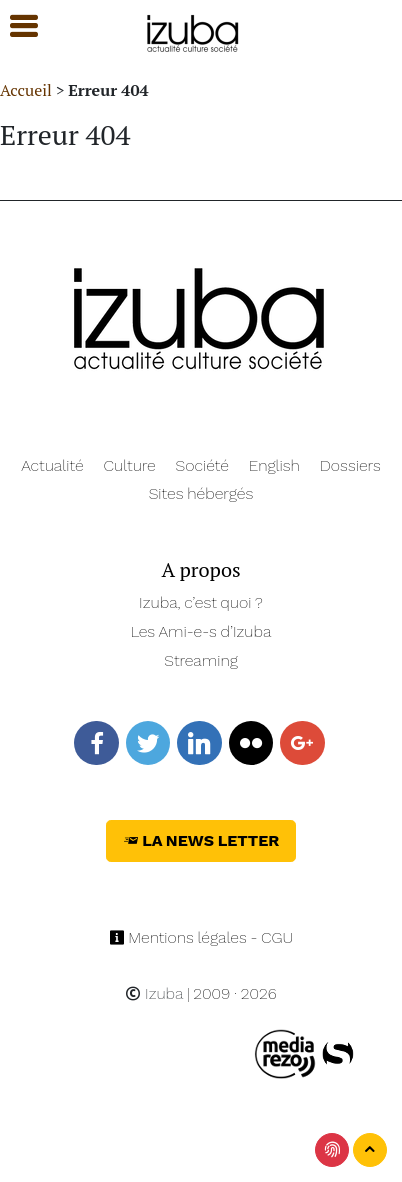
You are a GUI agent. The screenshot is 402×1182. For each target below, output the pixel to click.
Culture (130, 465)
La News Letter (201, 840)
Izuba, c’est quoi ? (201, 602)
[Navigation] (193, 30)
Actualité (52, 465)
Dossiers (350, 465)
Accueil (26, 90)
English (274, 465)
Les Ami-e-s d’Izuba (201, 631)
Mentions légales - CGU (201, 937)
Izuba (154, 993)
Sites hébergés (201, 493)
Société (202, 465)
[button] (15, 26)
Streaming (201, 660)
